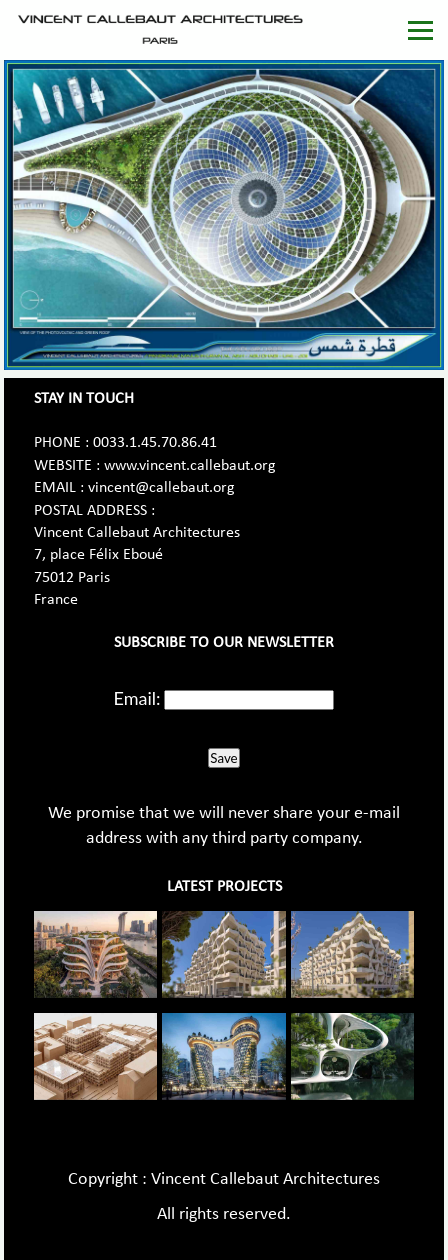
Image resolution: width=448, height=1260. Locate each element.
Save (223, 758)
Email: (137, 698)
